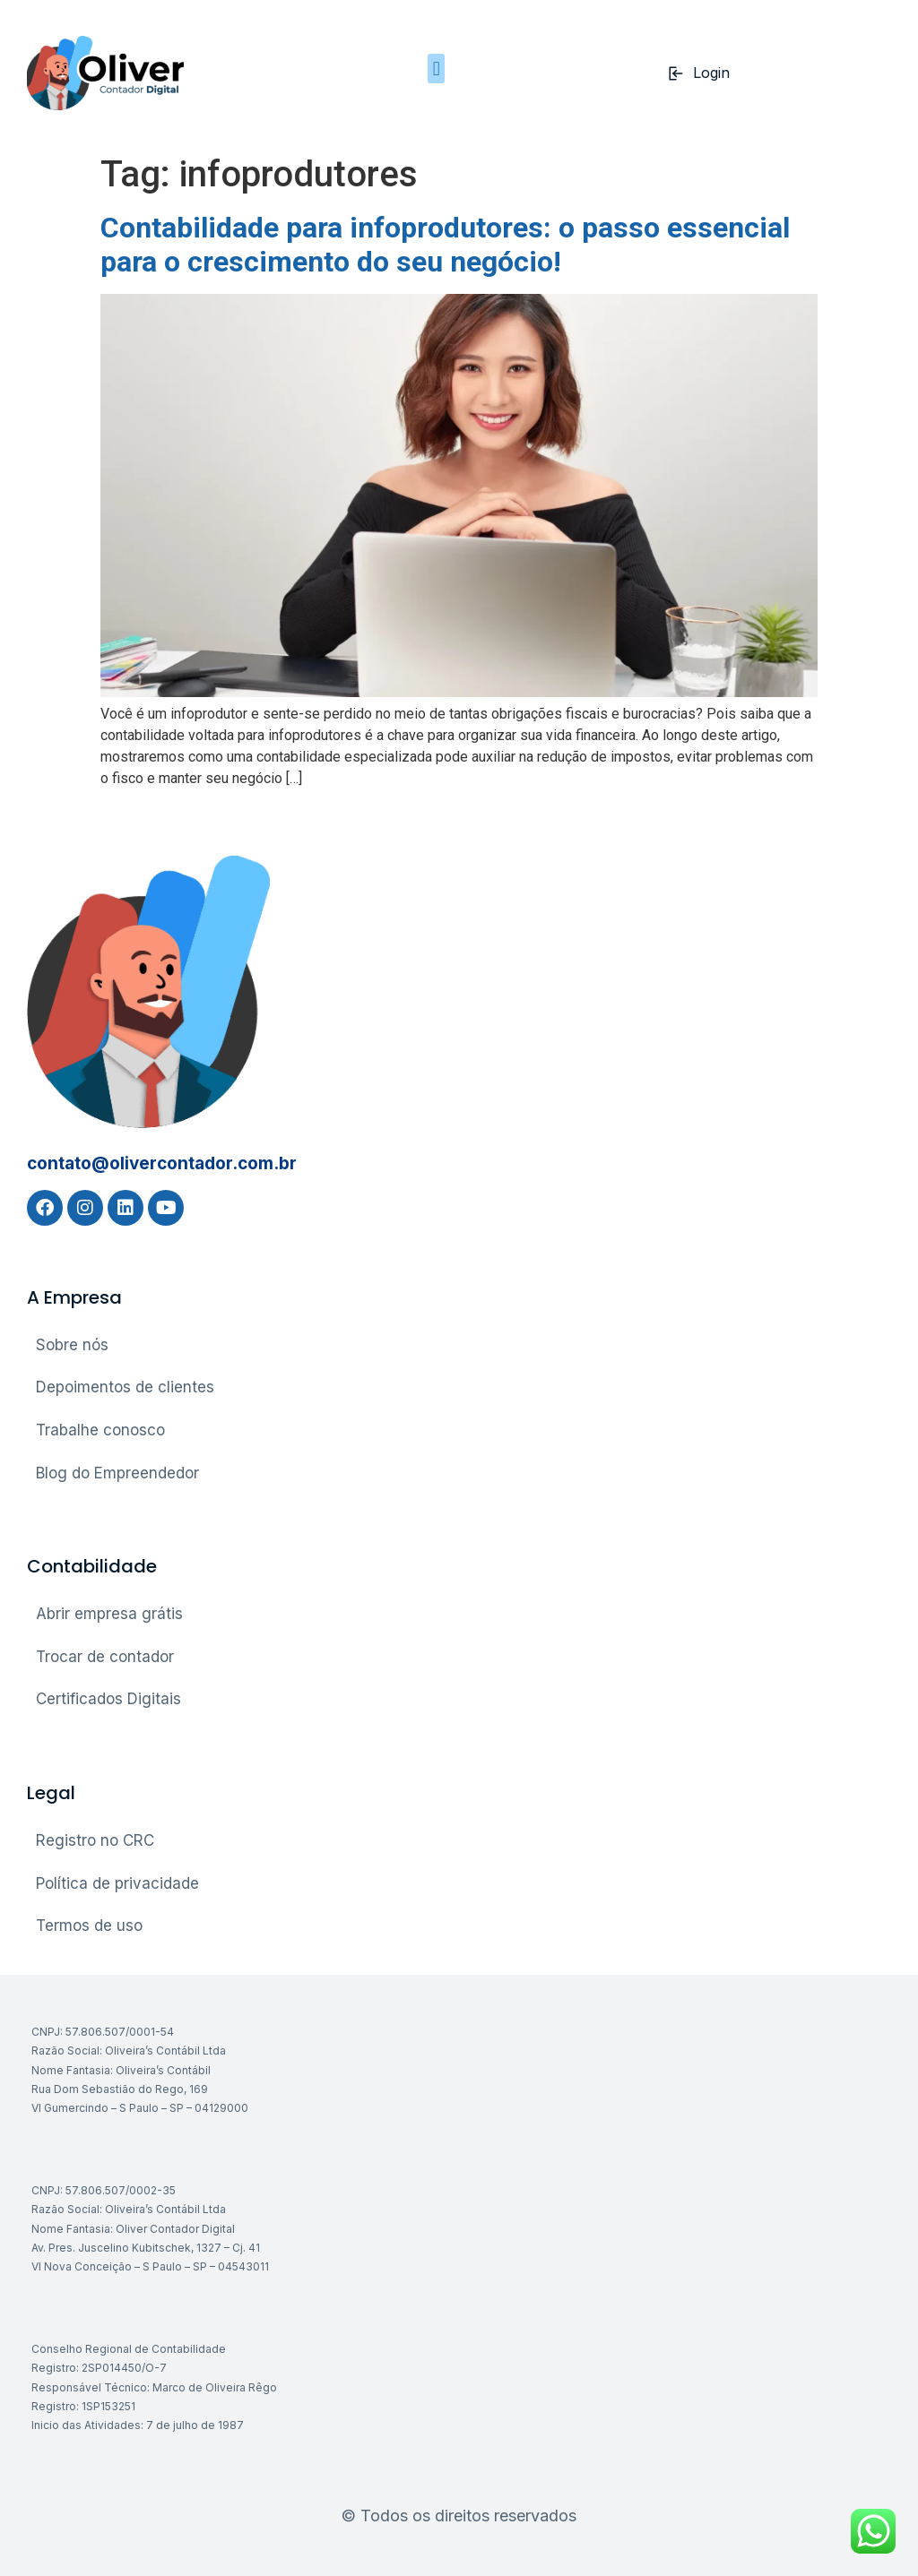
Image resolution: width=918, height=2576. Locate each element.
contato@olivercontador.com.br (162, 1163)
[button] (436, 68)
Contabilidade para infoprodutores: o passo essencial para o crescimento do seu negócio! (445, 245)
